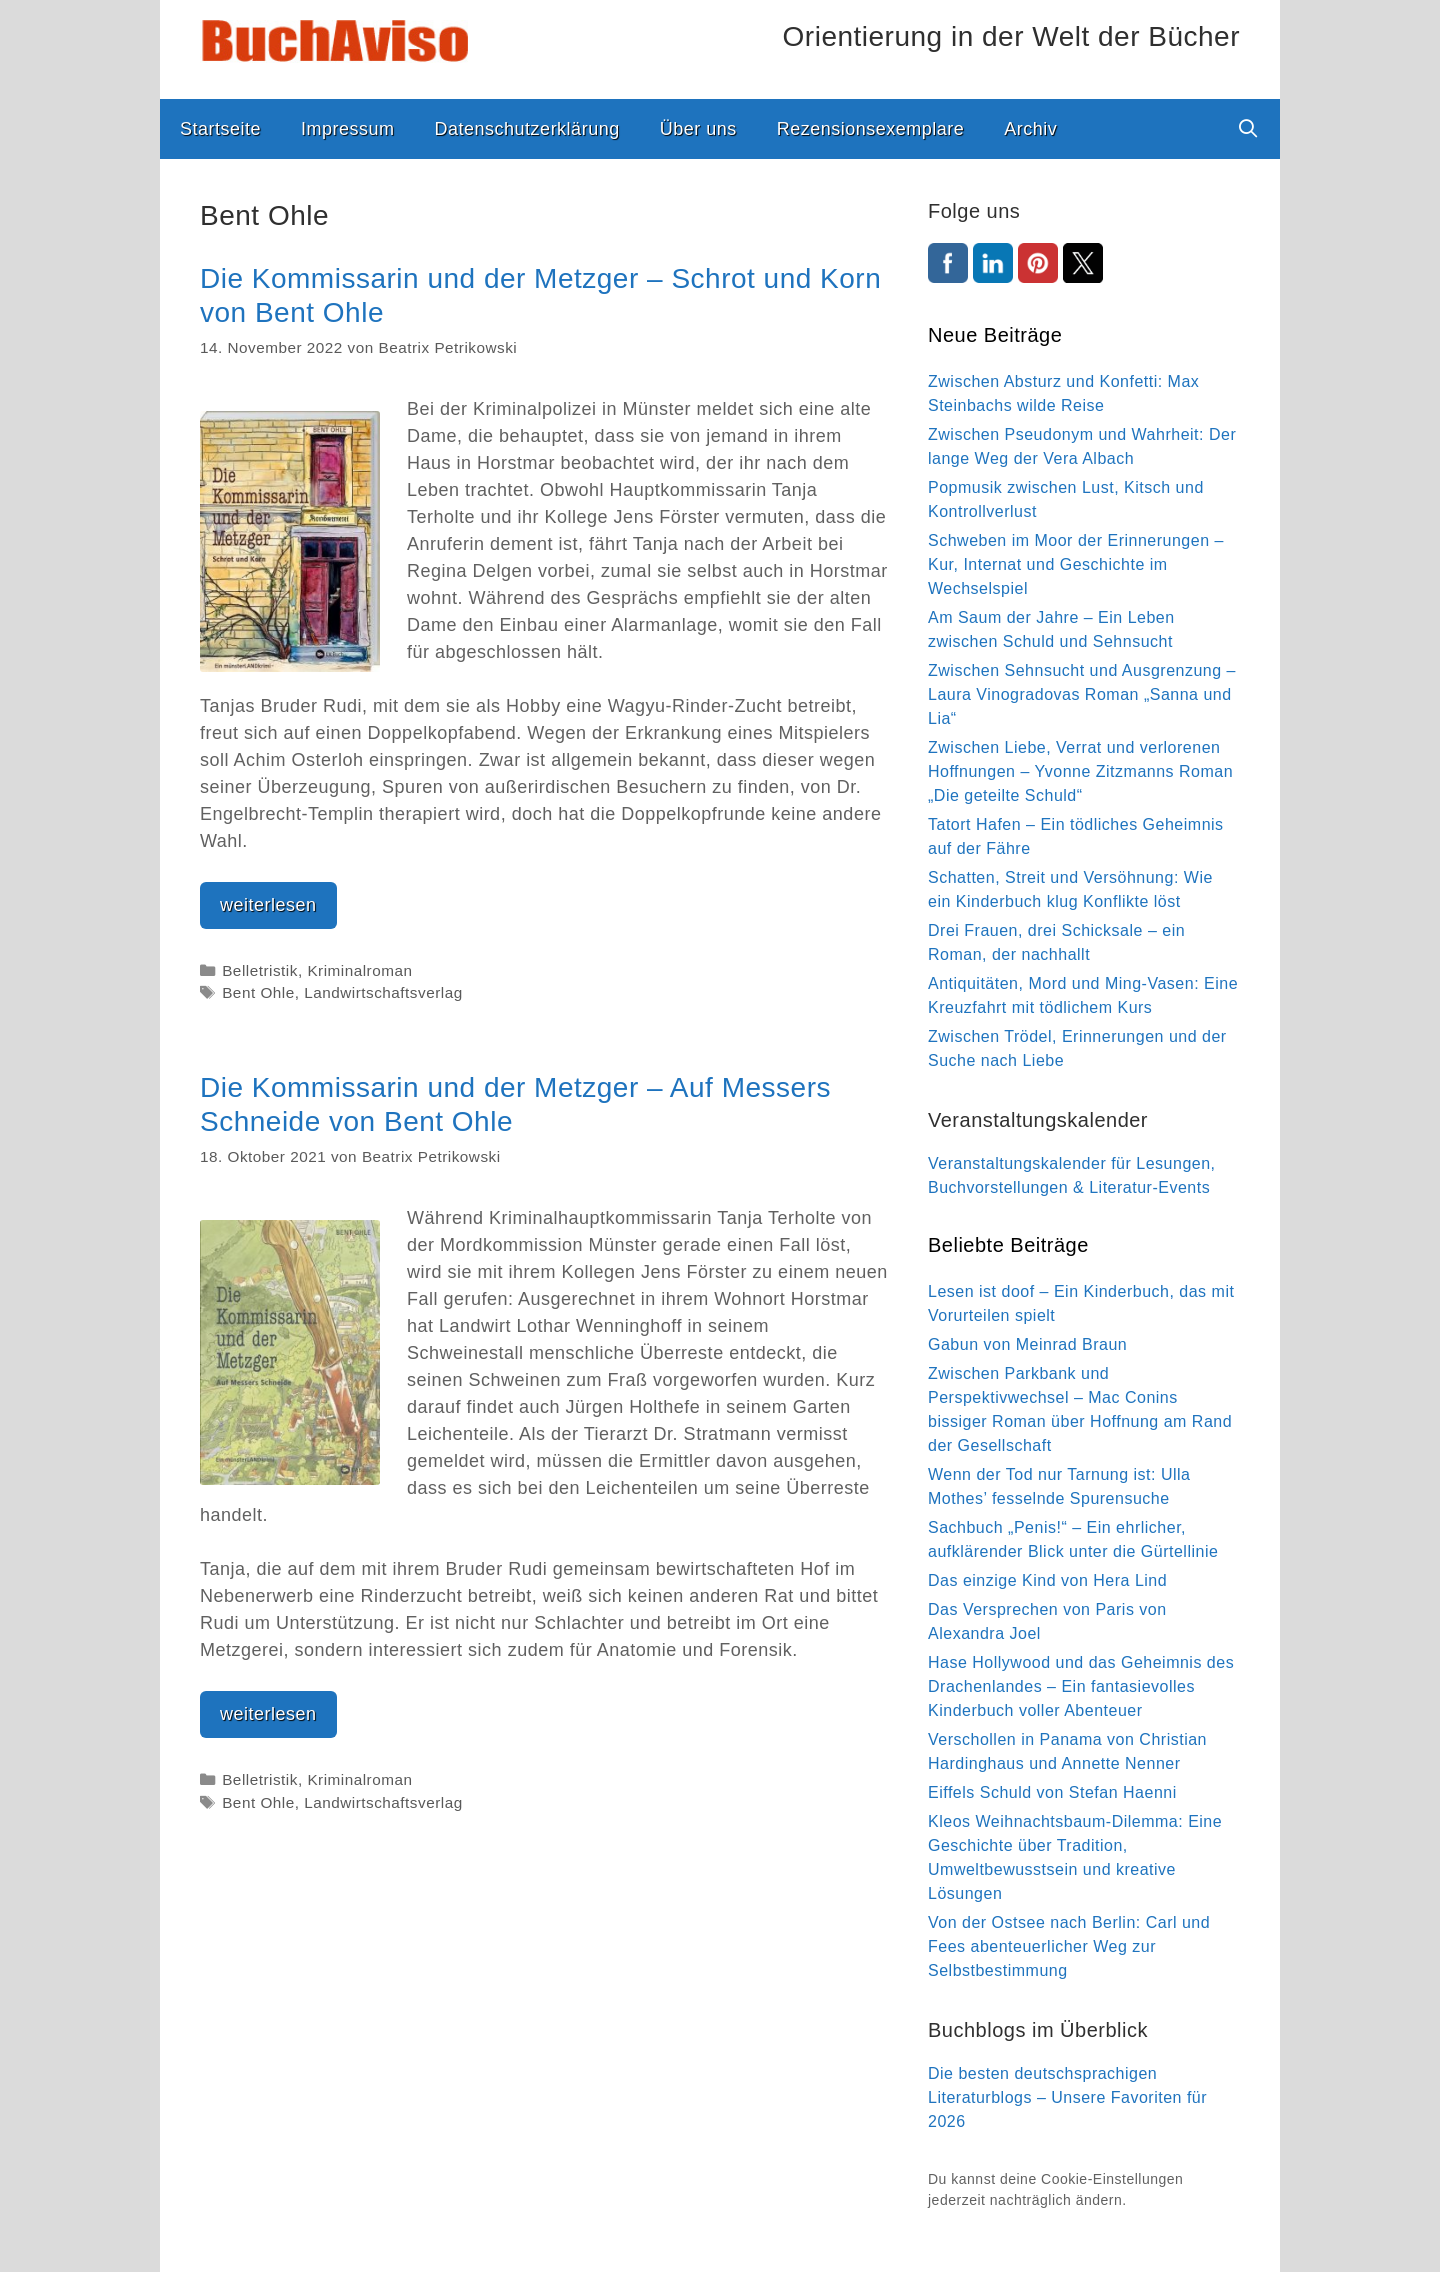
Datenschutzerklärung (527, 129)
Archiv (1030, 129)
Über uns (698, 129)
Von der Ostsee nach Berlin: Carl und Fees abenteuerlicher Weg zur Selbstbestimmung (1069, 1946)
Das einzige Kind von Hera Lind (1047, 1580)
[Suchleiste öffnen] (1248, 129)
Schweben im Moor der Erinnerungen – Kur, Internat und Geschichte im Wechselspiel (1076, 564)
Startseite (220, 129)
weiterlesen (278, 910)
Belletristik (260, 970)
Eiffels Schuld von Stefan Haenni (1052, 1792)
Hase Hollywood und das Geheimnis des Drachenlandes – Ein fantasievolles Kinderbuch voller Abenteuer (1081, 1686)
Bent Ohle (258, 992)
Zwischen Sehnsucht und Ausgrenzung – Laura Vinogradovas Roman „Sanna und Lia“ (1082, 694)
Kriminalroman (359, 970)
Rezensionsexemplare (871, 129)
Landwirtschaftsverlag (383, 992)
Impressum (348, 129)
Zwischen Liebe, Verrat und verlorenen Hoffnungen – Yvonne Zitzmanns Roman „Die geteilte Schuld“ (1080, 771)
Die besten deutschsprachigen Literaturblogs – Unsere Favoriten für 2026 (1067, 2097)
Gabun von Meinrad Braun (1027, 1344)
